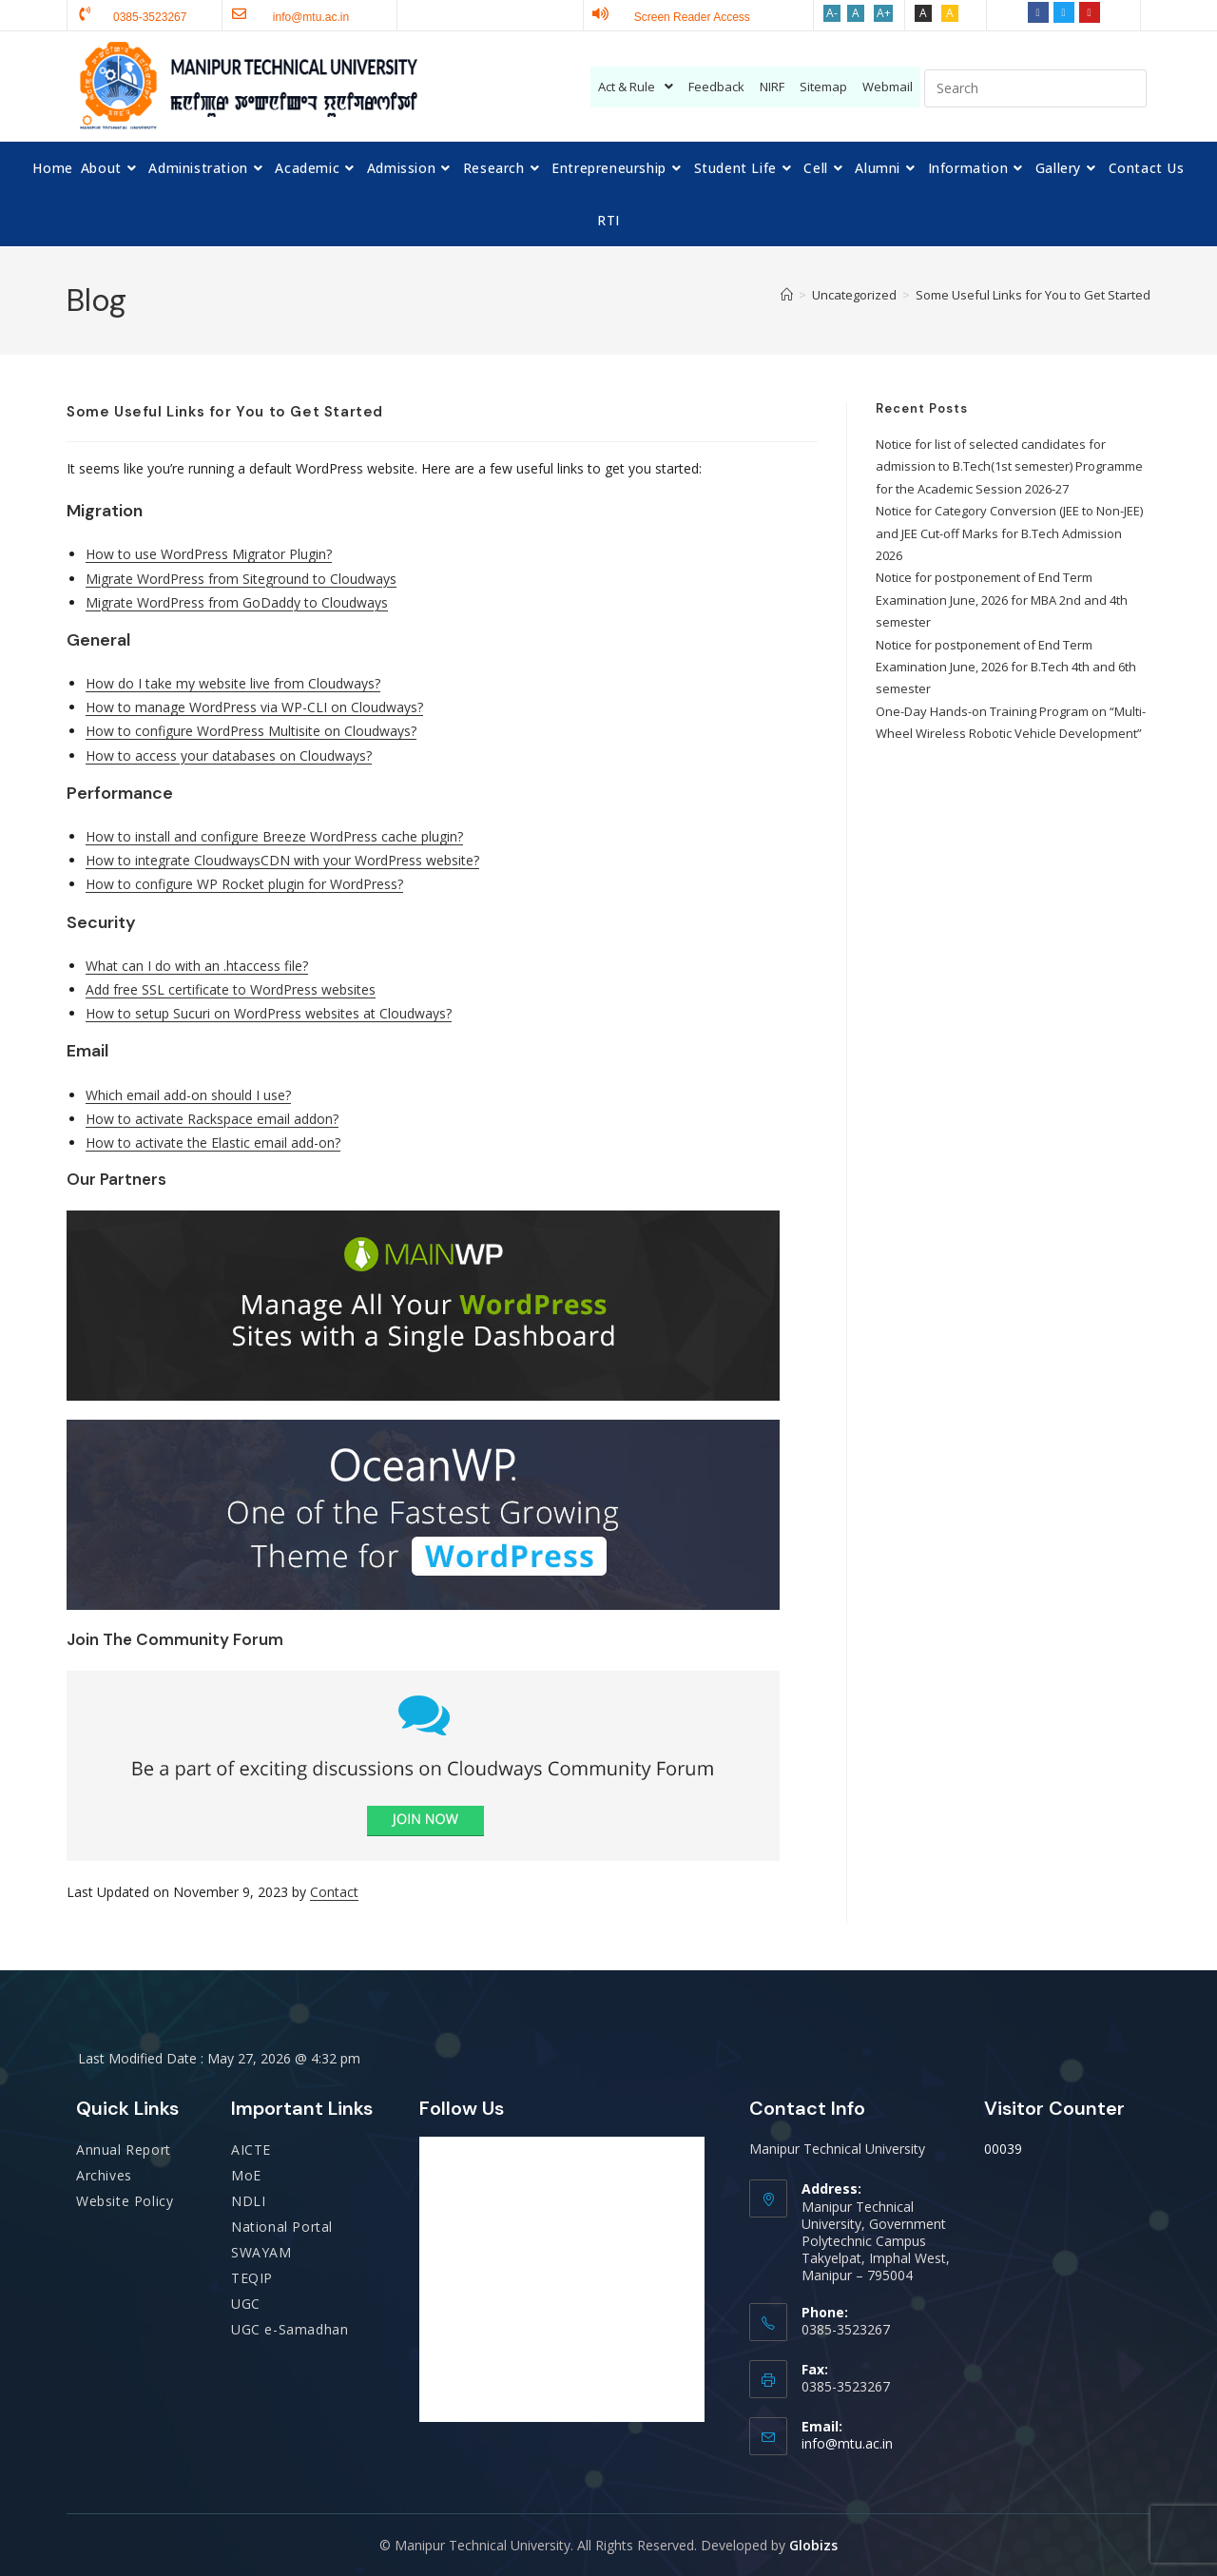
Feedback (716, 86)
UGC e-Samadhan (289, 2329)
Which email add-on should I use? (188, 1095)
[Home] (787, 294)
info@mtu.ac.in (847, 2443)
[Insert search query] (1035, 88)
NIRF (772, 86)
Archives (104, 2175)
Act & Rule (635, 86)
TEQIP (252, 2278)
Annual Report (123, 2149)
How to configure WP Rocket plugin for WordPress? (244, 884)
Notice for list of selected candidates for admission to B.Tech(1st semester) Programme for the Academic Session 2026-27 (1009, 466)
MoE (246, 2175)
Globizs (813, 2545)
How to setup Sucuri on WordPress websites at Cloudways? (269, 1013)
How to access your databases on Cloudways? (229, 755)
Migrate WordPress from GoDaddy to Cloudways (237, 602)
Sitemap (823, 86)
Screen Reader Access (692, 17)
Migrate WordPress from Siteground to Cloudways (241, 579)
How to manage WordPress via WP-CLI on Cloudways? (254, 707)
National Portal (282, 2227)
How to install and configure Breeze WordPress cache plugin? (274, 836)
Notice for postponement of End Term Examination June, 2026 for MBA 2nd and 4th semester (1002, 599)
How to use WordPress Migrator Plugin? (209, 554)
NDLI (248, 2201)
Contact (334, 1892)
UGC (246, 2304)
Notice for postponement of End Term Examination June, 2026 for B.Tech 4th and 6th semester (1006, 667)
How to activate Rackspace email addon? (212, 1119)
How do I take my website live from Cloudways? (233, 683)
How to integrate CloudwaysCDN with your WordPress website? (282, 860)
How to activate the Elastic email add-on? (213, 1142)
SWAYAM (261, 2252)
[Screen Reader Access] (600, 14)
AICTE (251, 2149)
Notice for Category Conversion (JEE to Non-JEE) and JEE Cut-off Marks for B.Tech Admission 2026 (1009, 533)
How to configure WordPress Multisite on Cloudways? (251, 731)
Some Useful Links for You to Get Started (1033, 294)
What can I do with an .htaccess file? (197, 966)
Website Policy (124, 2201)
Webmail (887, 86)
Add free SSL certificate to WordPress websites (231, 989)
